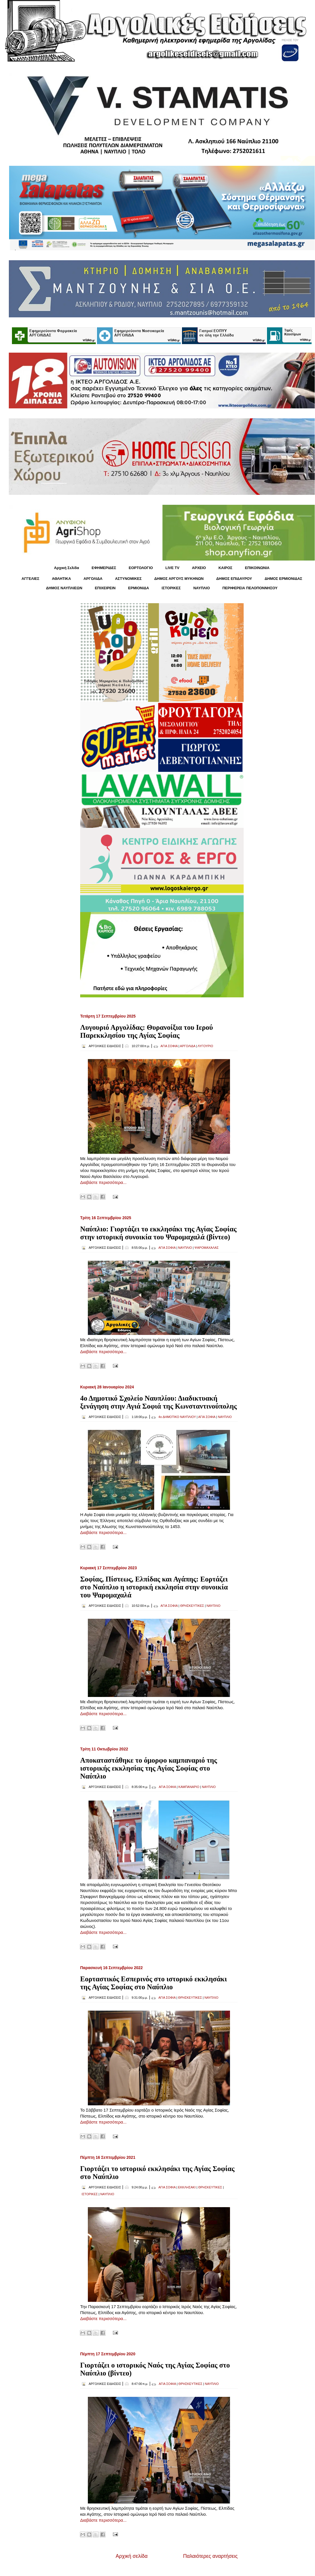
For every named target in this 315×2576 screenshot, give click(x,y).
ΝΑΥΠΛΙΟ (201, 588)
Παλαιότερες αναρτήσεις (210, 2556)
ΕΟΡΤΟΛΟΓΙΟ (141, 568)
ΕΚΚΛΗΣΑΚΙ (187, 2187)
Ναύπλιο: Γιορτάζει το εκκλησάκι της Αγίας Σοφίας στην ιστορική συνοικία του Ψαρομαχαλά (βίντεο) (158, 1233)
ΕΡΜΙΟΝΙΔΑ (138, 588)
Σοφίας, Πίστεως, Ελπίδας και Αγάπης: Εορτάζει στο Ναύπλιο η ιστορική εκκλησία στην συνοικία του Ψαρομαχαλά (154, 1587)
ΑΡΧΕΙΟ (199, 568)
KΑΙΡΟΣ (225, 568)
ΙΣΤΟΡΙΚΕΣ (171, 588)
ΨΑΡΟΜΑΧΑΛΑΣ (206, 1247)
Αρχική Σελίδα (66, 568)
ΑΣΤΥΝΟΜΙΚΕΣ (128, 578)
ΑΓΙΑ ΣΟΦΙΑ (169, 1046)
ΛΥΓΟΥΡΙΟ (205, 1046)
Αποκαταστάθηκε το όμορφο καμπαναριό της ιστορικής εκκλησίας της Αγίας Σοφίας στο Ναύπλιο (148, 1768)
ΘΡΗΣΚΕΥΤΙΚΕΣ (192, 1605)
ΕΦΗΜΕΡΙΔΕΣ (104, 568)
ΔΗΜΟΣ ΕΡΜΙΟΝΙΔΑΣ (283, 578)
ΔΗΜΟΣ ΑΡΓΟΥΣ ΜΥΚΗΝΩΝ (179, 578)
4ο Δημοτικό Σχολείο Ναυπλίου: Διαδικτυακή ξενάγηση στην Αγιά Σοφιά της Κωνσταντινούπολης (158, 1402)
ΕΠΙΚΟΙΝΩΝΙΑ (257, 568)
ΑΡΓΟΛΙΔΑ (93, 578)
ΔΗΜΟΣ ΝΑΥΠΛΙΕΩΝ (64, 588)
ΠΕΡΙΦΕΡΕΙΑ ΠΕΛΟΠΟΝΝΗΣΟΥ (249, 588)
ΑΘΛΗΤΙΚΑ (61, 578)
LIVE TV (172, 568)
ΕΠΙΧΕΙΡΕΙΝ (105, 588)
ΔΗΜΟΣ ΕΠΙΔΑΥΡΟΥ (234, 578)
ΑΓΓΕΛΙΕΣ (30, 578)
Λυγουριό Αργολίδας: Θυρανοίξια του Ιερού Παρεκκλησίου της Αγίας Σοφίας (146, 1031)
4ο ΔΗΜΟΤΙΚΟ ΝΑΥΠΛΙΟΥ (177, 1417)
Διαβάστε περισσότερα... (103, 1182)
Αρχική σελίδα (132, 2556)
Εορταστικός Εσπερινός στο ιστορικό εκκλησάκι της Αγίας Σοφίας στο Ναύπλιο (153, 1983)
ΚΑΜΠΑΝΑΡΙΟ (189, 1787)
